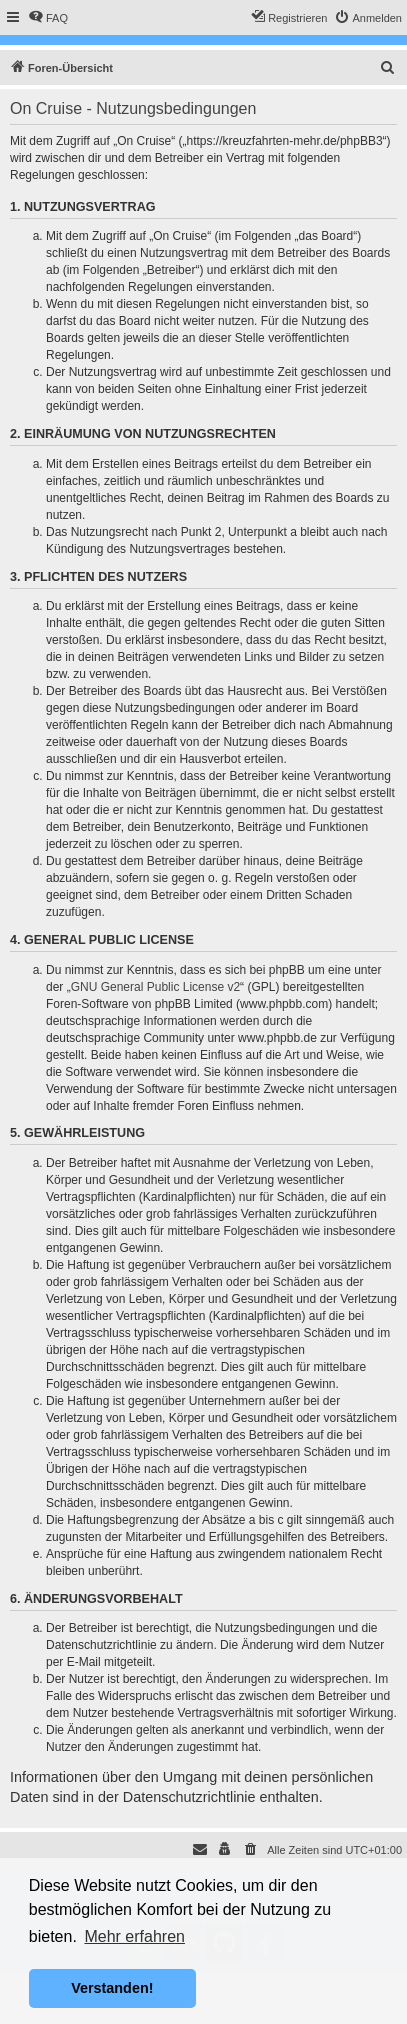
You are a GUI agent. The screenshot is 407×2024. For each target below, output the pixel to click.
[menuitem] (48, 18)
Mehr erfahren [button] (134, 1936)
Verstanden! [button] (112, 1988)
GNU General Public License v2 (155, 987)
